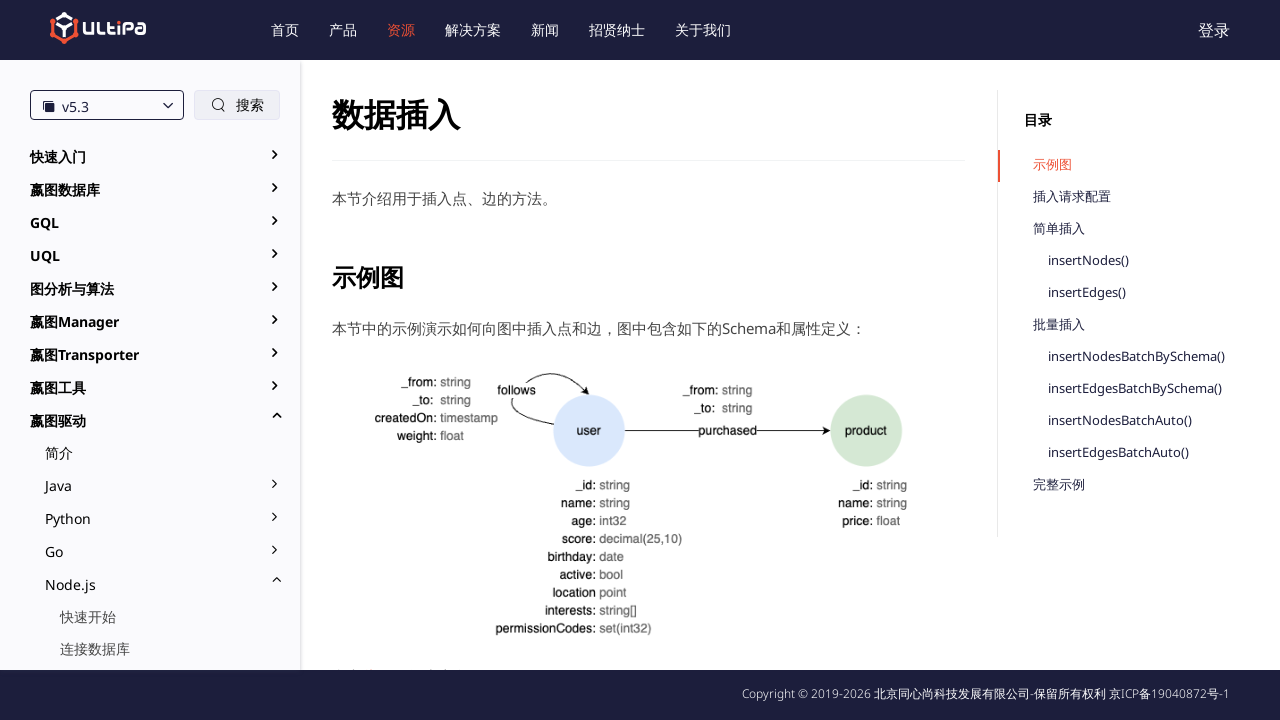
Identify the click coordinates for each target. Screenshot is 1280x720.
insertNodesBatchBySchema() (1136, 356)
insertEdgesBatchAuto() (1118, 452)
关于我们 (703, 29)
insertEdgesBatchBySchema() (1135, 388)
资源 (401, 29)
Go (54, 551)
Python (68, 518)
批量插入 (1059, 324)
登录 (1214, 30)
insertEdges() (1087, 292)
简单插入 (1059, 228)
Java (58, 485)
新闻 (545, 29)
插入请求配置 (1072, 196)
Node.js (70, 584)
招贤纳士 (617, 29)
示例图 (1052, 164)
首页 (285, 29)
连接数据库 (95, 648)
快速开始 (88, 616)
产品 (343, 29)
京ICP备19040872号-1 (1169, 693)
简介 (59, 452)
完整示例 (1059, 484)
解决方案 (473, 29)
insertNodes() (1088, 260)
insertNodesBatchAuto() (1120, 420)
